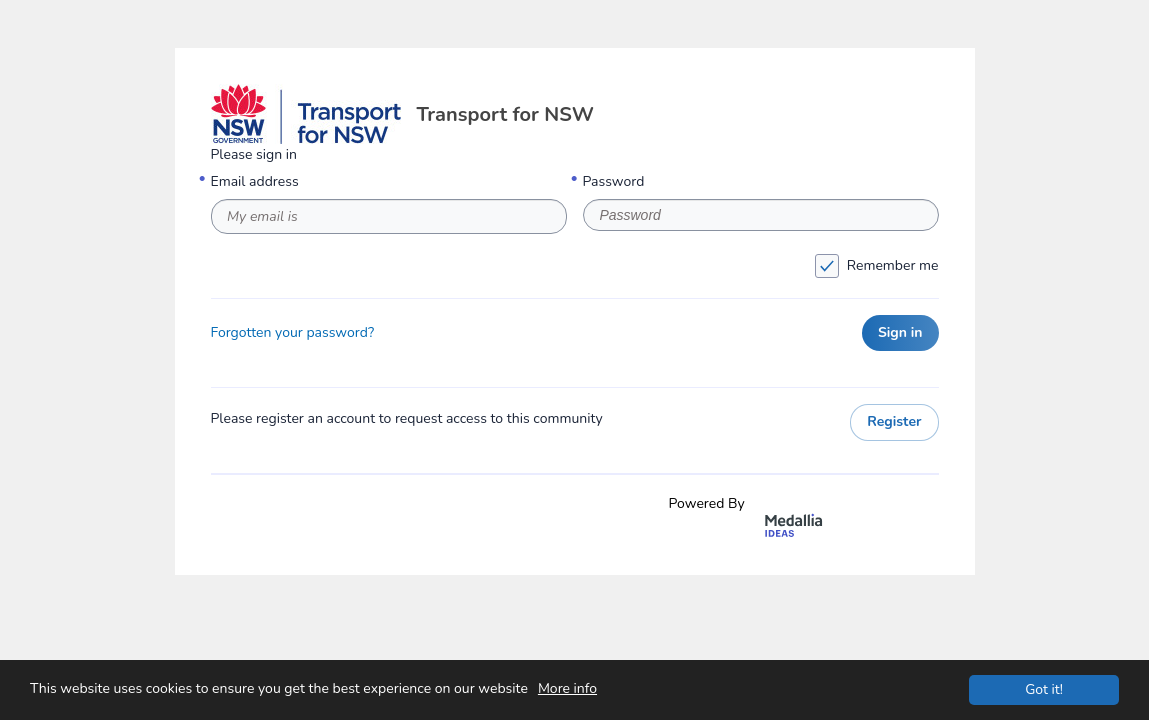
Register (894, 421)
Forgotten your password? (293, 333)
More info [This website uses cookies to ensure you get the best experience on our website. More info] (567, 689)
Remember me (579, 266)
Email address (255, 182)
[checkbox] (827, 266)
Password (614, 182)
